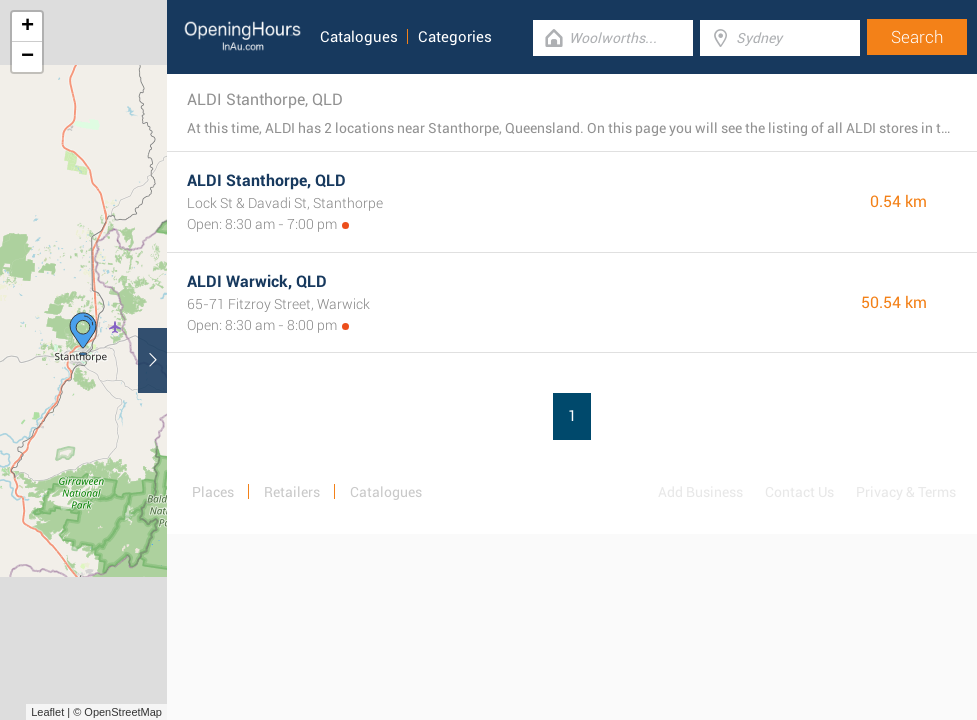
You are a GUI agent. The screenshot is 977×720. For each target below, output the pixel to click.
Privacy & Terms (906, 492)
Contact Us (799, 492)
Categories (455, 37)
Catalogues (359, 37)
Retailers (292, 492)
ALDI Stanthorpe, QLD (266, 180)
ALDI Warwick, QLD (257, 281)
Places (213, 492)
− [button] (27, 57)
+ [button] (27, 27)
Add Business (700, 492)
